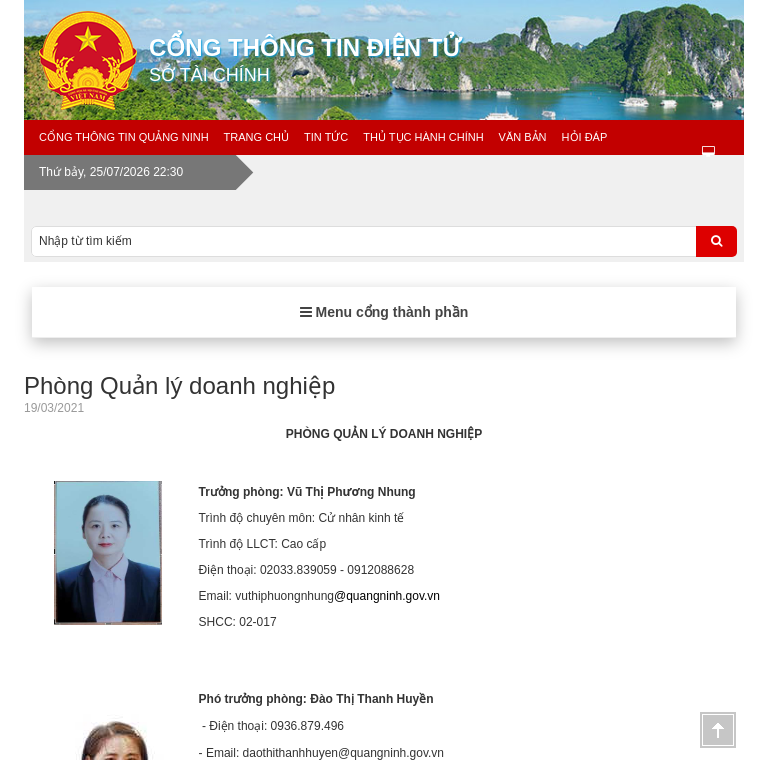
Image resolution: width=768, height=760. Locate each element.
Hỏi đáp (585, 137)
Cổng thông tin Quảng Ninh (124, 137)
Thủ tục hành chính (423, 137)
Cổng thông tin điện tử (454, 60)
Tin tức (326, 137)
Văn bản (523, 137)
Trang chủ (256, 137)
